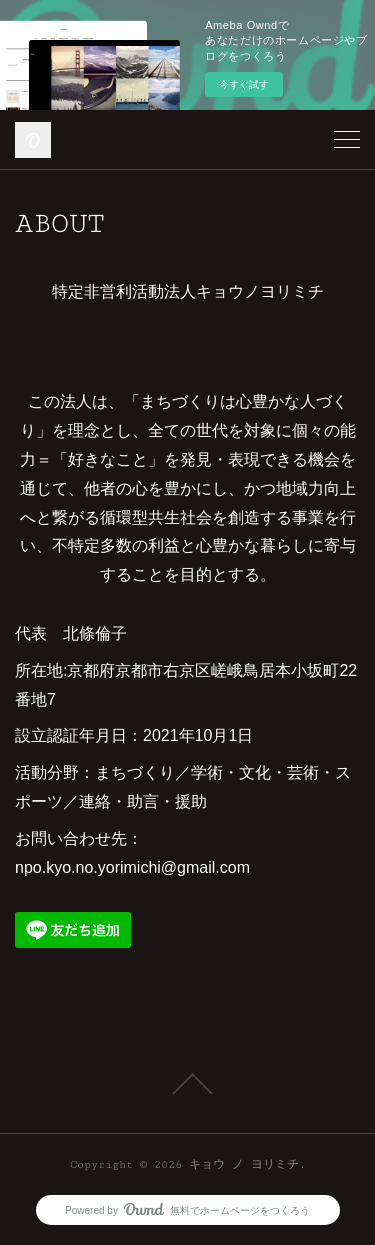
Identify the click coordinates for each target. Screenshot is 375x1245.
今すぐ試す (244, 84)
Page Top (187, 1084)
